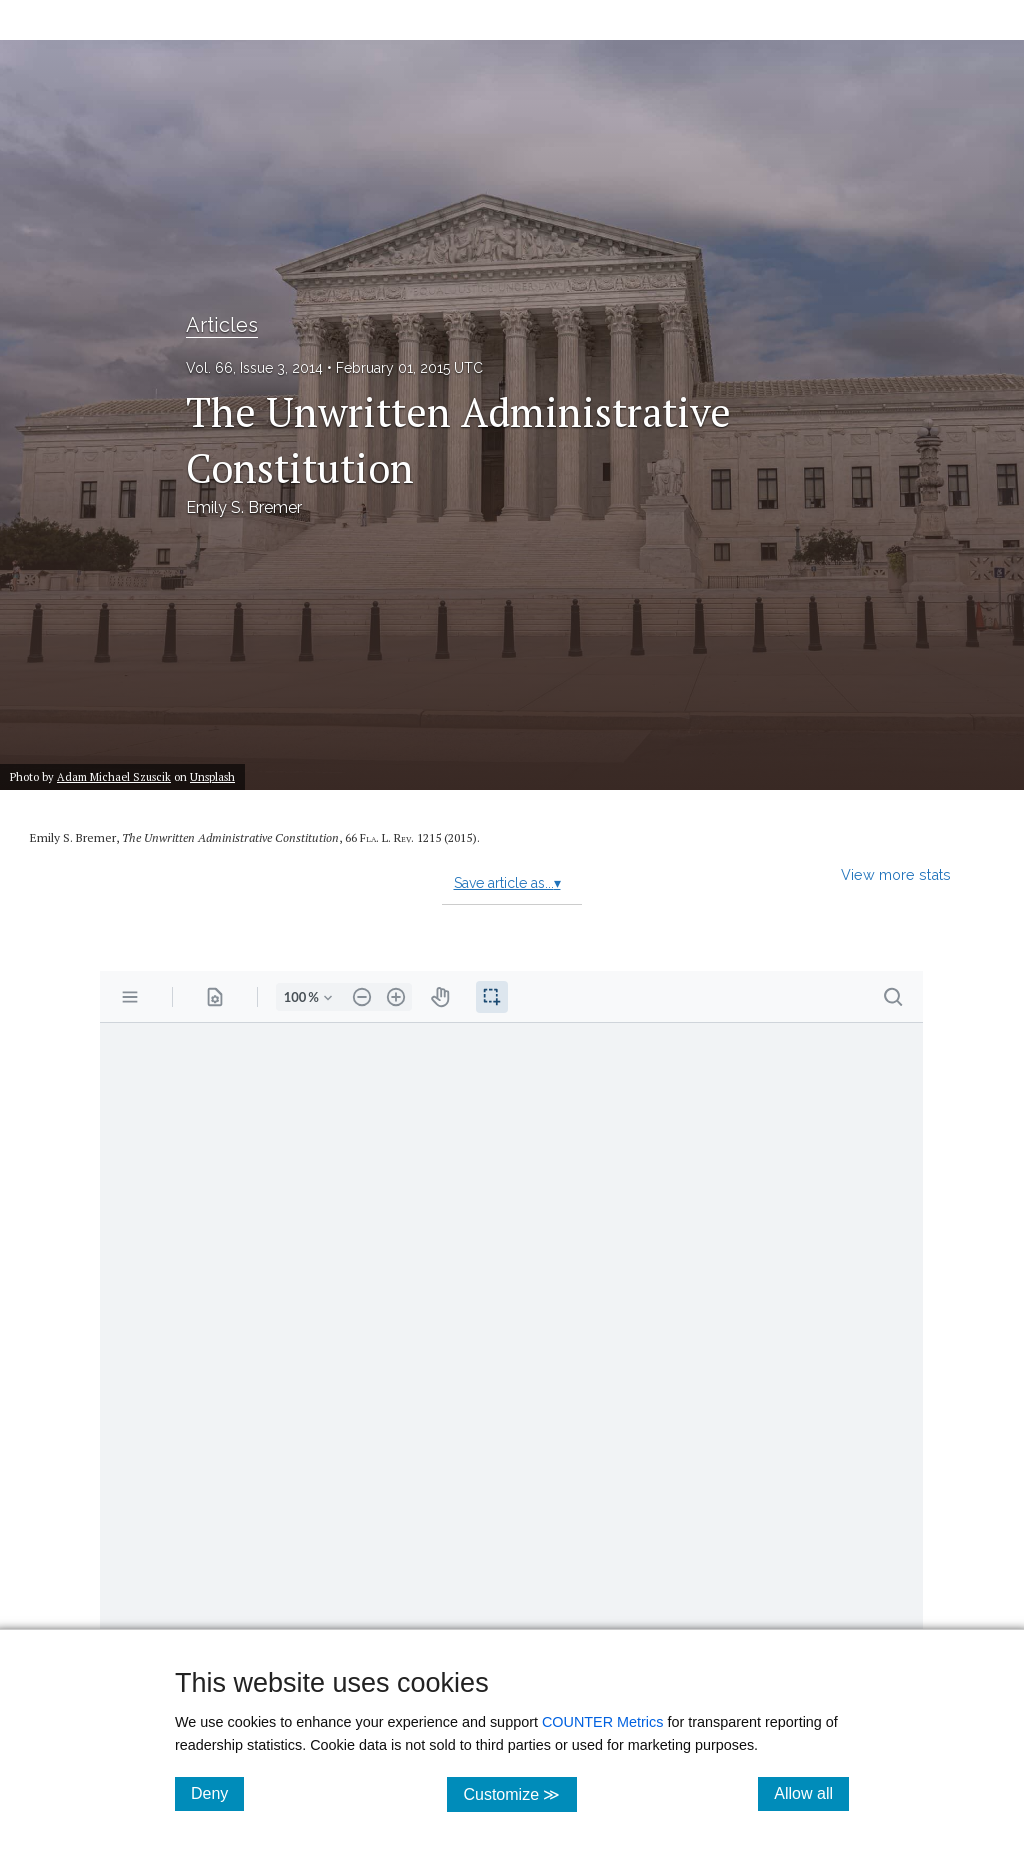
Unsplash (212, 776)
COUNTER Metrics (603, 1722)
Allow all (811, 1793)
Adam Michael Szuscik (114, 776)
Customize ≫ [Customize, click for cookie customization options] (519, 1793)
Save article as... (507, 883)
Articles (222, 325)
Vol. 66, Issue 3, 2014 (254, 368)
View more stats (896, 874)
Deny (217, 1793)
